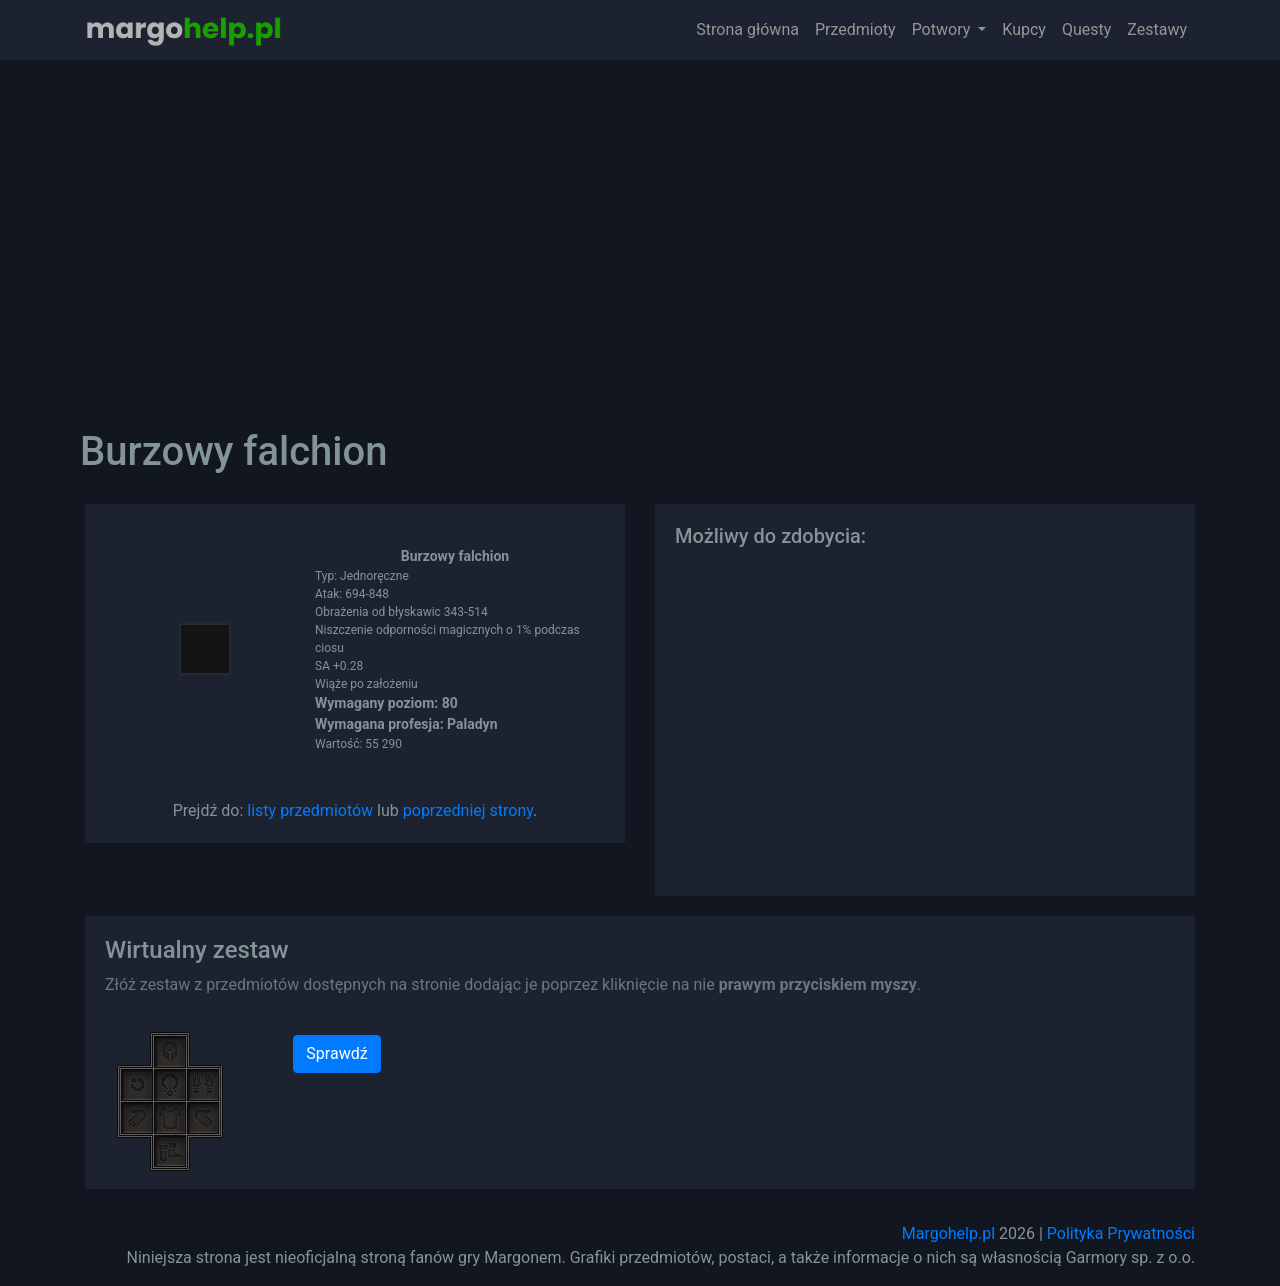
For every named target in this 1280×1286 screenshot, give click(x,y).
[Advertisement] (640, 230)
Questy (1086, 29)
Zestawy (1157, 29)
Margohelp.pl (948, 1233)
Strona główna (747, 29)
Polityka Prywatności (1121, 1233)
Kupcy (1024, 29)
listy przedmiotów (310, 810)
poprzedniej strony (468, 810)
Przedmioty (855, 29)
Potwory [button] (943, 29)
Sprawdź (336, 1053)
